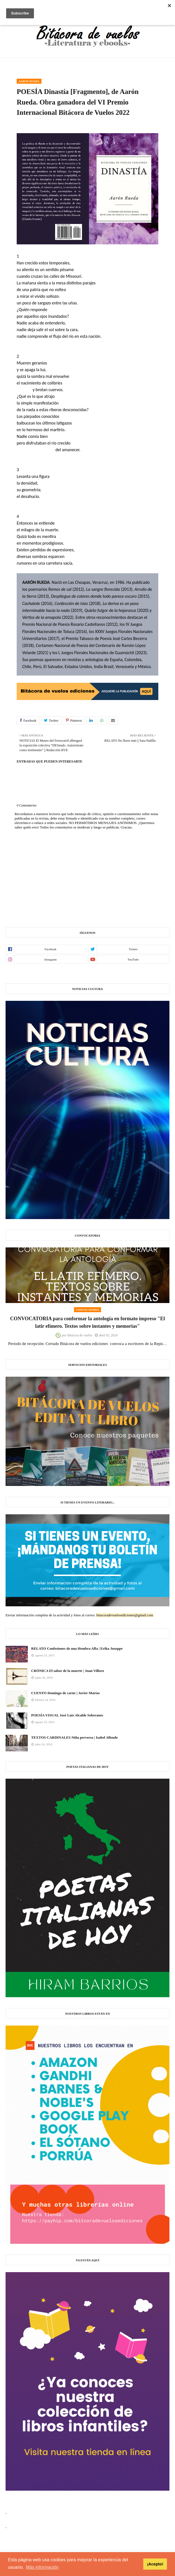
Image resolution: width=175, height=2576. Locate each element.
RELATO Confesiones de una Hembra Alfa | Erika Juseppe (77, 1648)
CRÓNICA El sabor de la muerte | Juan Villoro (67, 1671)
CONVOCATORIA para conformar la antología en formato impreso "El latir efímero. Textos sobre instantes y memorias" (87, 1322)
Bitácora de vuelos (79, 1335)
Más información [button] (42, 2567)
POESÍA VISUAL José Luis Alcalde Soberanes (67, 1715)
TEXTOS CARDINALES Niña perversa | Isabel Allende (74, 1737)
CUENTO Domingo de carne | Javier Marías (65, 1693)
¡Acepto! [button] (155, 2564)
